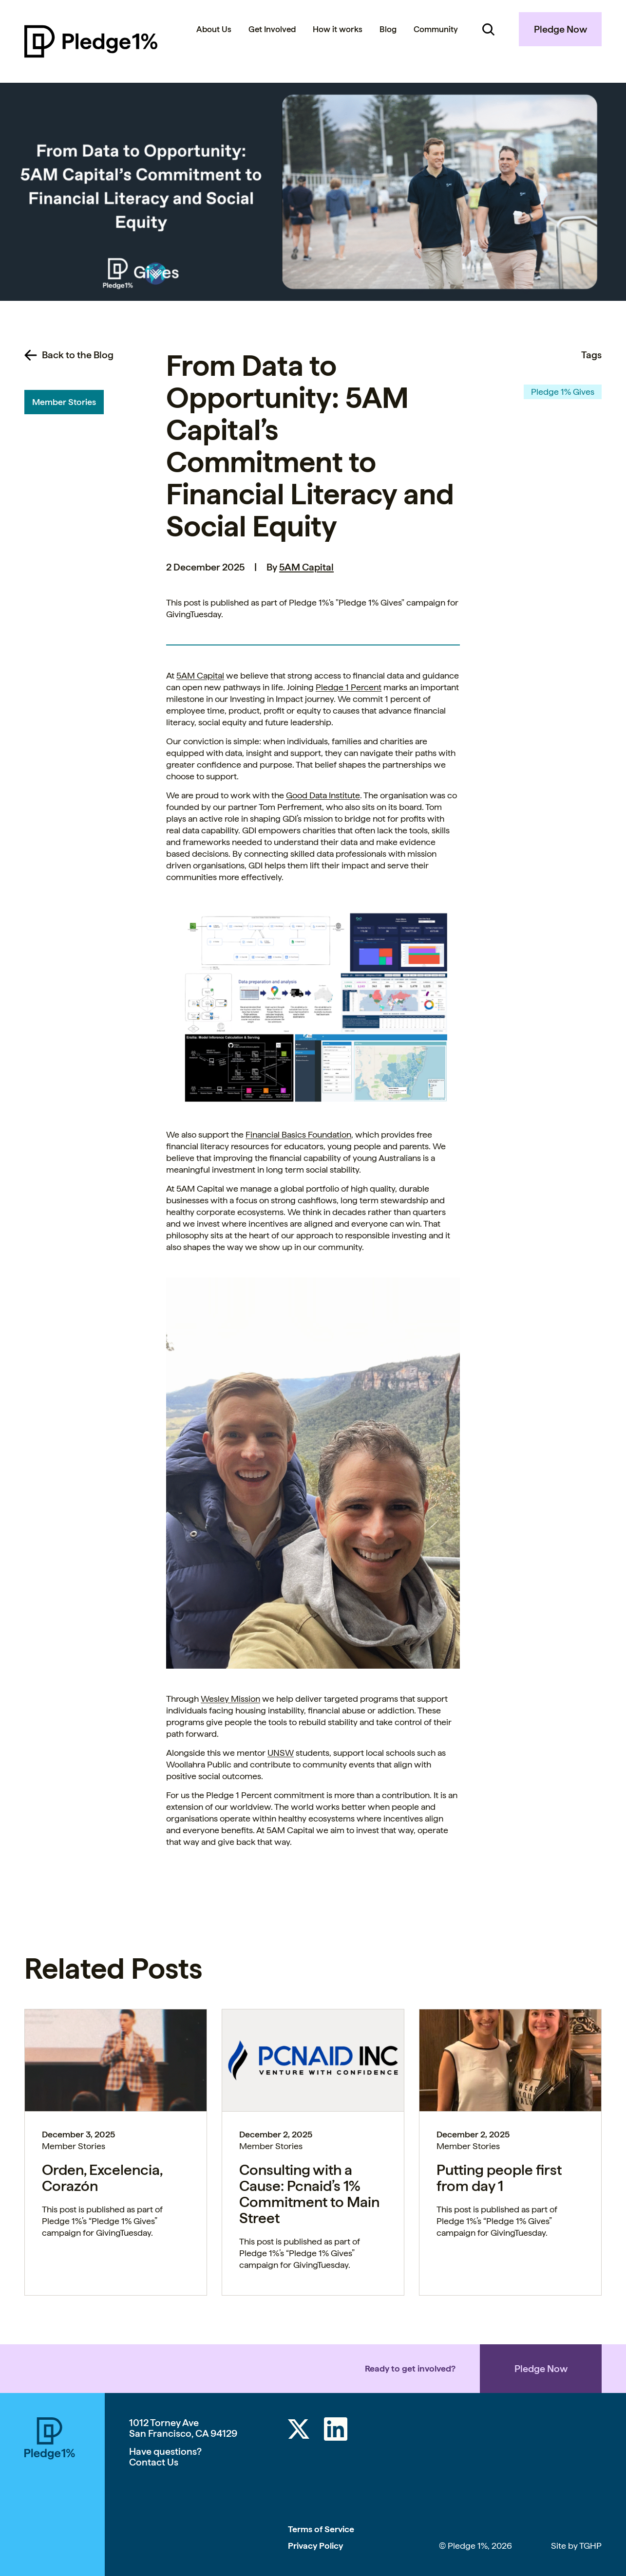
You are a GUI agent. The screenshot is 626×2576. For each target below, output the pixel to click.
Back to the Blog (78, 355)
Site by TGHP (576, 2545)
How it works (337, 29)
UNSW (280, 1753)
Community (436, 29)
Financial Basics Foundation (298, 1134)
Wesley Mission (230, 1698)
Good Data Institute (323, 795)
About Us (213, 29)
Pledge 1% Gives (562, 391)
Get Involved (272, 29)
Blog (388, 29)
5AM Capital (306, 567)
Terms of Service (321, 2529)
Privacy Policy (315, 2545)
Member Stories (64, 402)
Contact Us (153, 2462)
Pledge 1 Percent (348, 687)
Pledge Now (560, 29)
